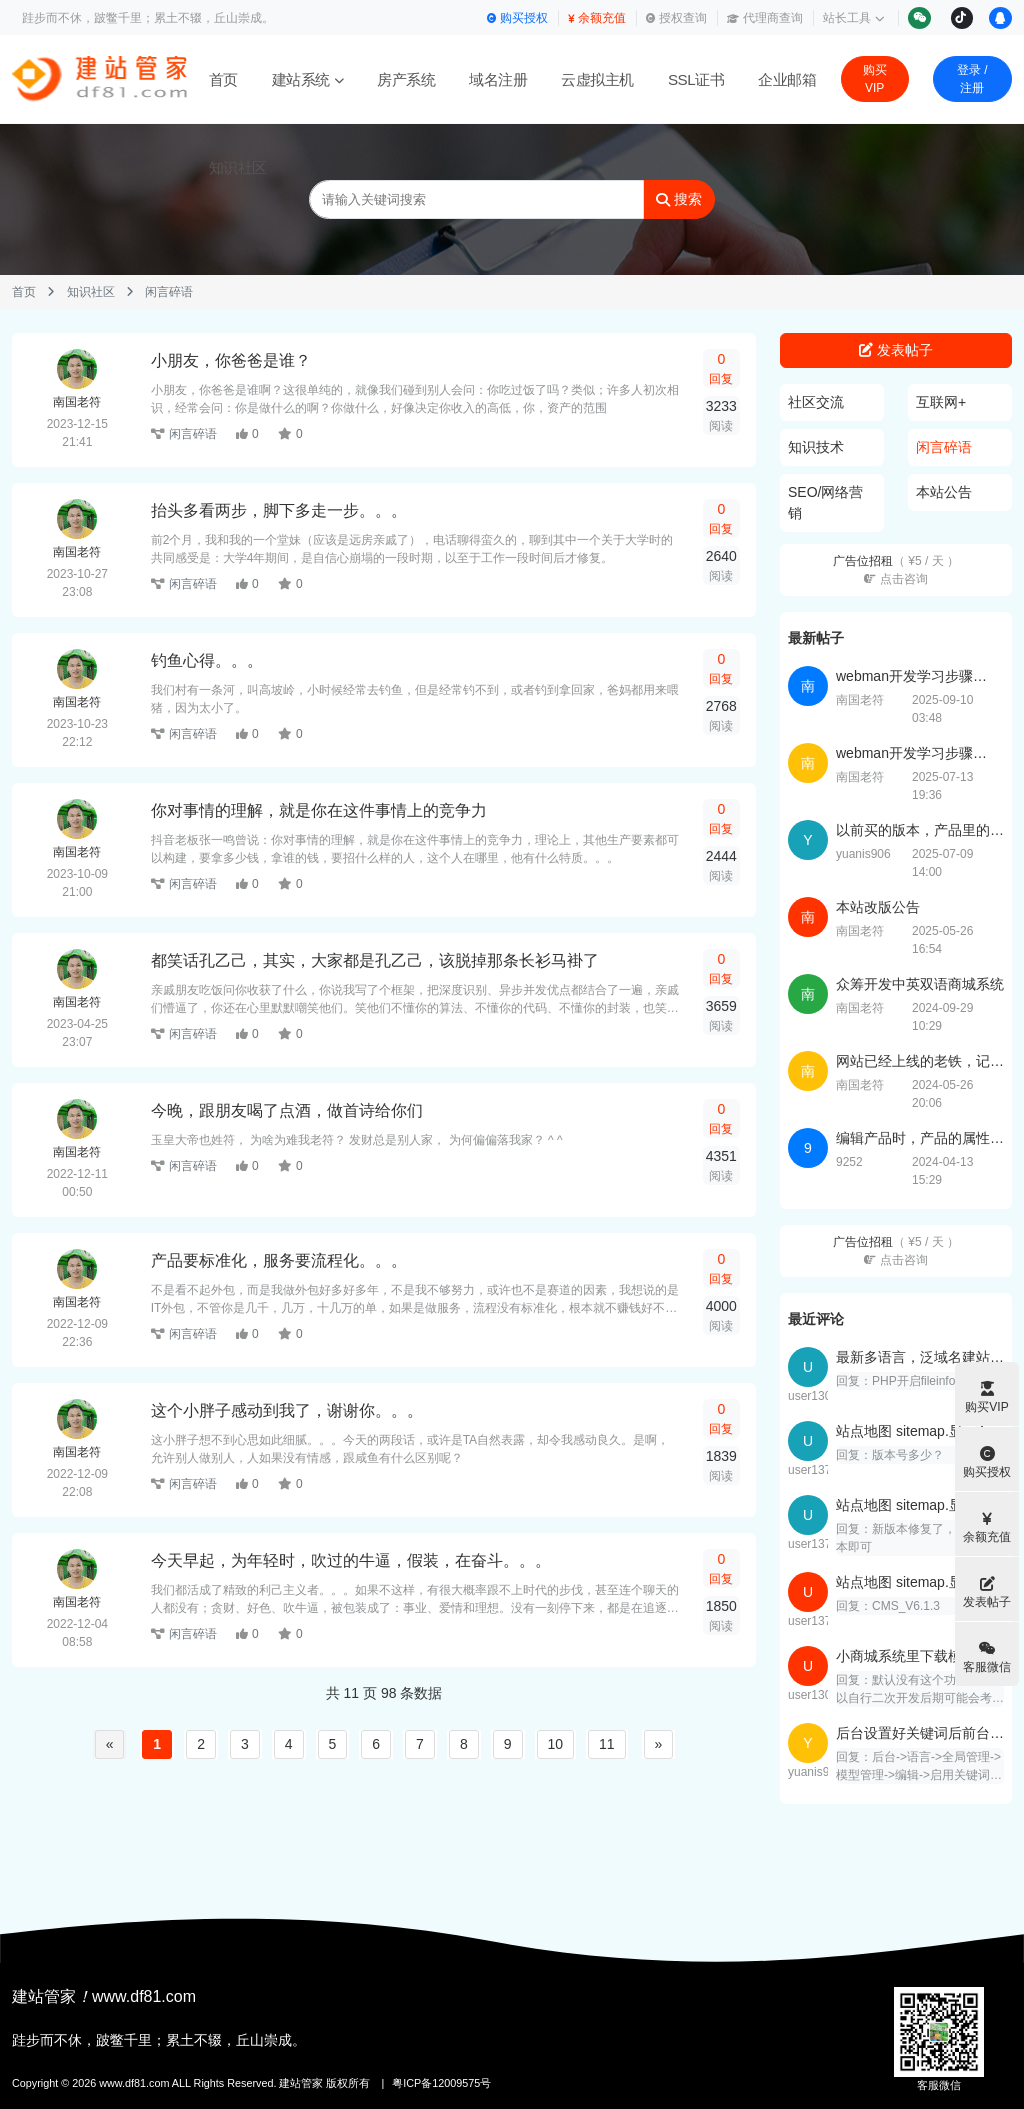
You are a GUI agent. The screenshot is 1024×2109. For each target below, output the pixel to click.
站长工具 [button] (854, 18)
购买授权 (517, 18)
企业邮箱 (788, 79)
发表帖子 (896, 350)
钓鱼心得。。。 (207, 660)
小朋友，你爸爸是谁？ (231, 360)
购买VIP (875, 79)
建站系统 (309, 79)
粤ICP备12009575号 (441, 2083)
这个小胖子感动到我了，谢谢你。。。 (287, 1410)
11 (607, 1744)
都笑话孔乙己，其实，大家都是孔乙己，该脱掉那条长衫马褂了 (375, 960)
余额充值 (597, 18)
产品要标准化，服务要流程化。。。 (279, 1260)
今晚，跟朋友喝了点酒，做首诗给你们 (287, 1110)
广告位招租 (896, 570)
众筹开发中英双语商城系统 (920, 984)
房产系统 (408, 79)
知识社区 (239, 167)
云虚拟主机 (599, 79)
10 (556, 1744)
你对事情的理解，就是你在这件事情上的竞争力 (319, 810)
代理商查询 (765, 18)
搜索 (679, 199)
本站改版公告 (878, 907)
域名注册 (500, 79)
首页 (224, 79)
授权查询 (676, 18)
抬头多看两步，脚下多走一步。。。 (279, 510)
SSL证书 (697, 79)
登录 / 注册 (972, 79)
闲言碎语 (169, 292)
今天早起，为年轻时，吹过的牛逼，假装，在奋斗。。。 (351, 1560)
